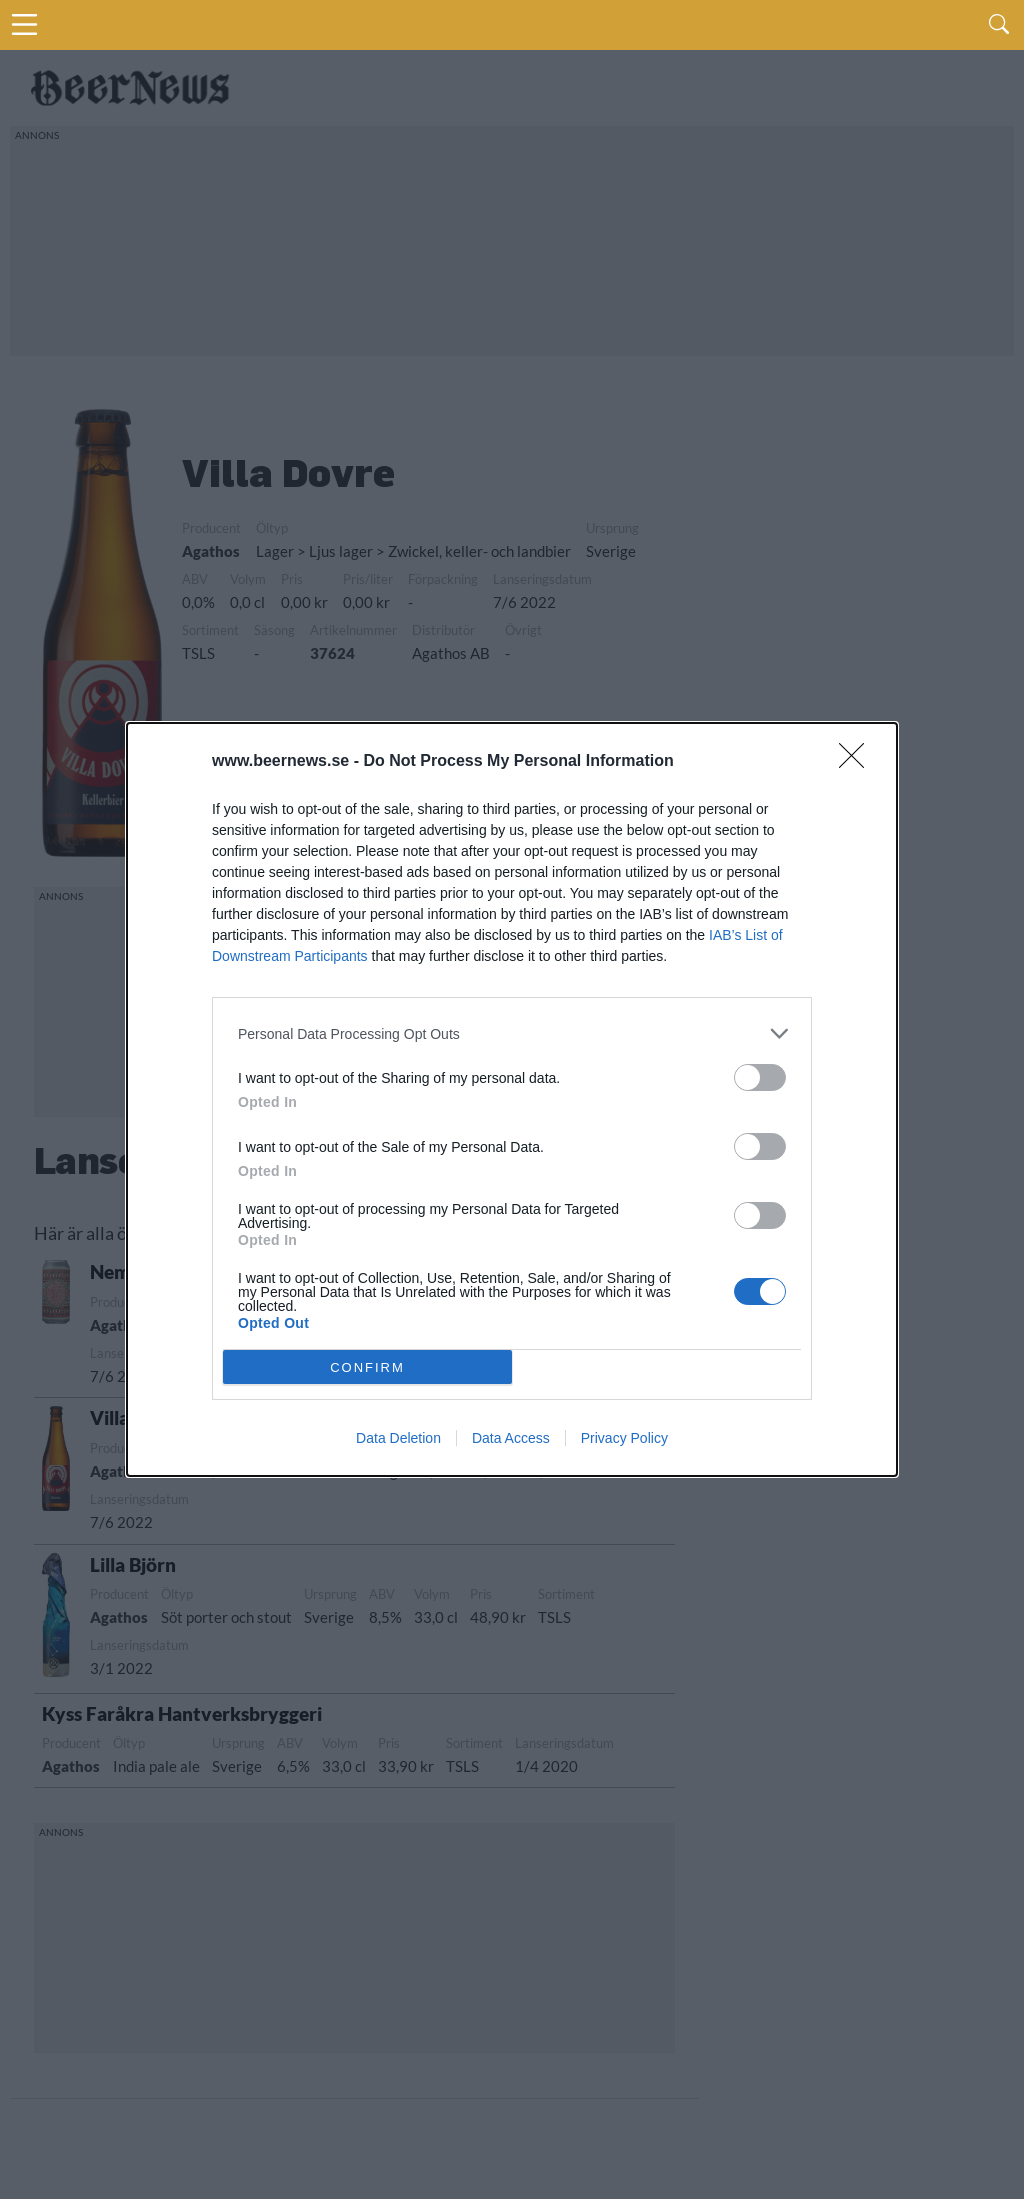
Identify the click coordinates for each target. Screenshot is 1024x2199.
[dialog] (512, 1099)
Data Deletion (398, 1438)
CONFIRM (367, 1367)
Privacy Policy (624, 1438)
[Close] (858, 762)
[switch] (760, 1077)
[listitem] (512, 1033)
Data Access (511, 1438)
